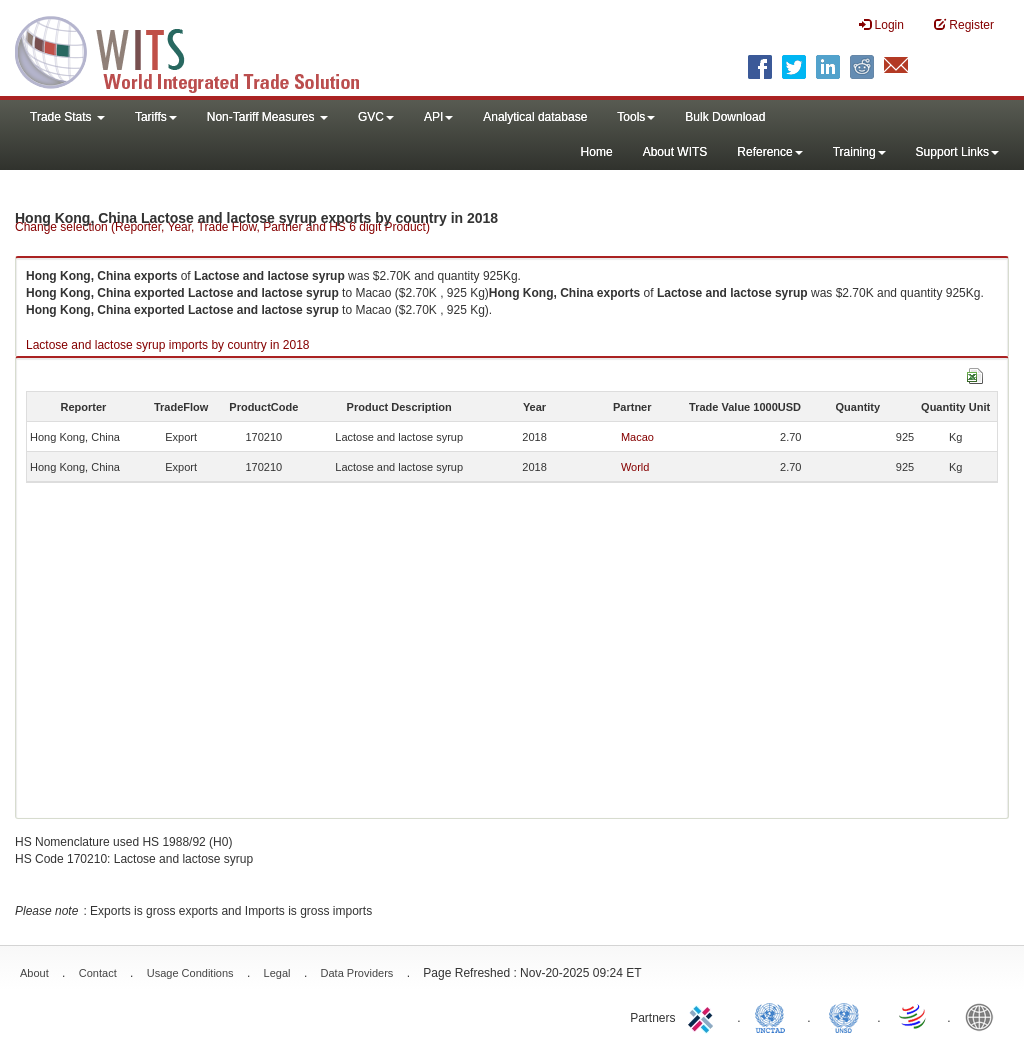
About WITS (675, 152)
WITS (200, 50)
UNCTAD (774, 1016)
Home (597, 152)
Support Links (957, 152)
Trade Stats (67, 117)
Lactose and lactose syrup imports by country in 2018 (168, 345)
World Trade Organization (914, 1016)
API (438, 117)
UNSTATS (844, 1016)
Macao (637, 437)
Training (859, 152)
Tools (636, 117)
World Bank (984, 1016)
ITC (704, 1016)
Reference (769, 152)
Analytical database (535, 117)
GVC (376, 117)
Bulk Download (725, 117)
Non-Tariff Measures (267, 117)
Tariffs (156, 117)
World (635, 467)
